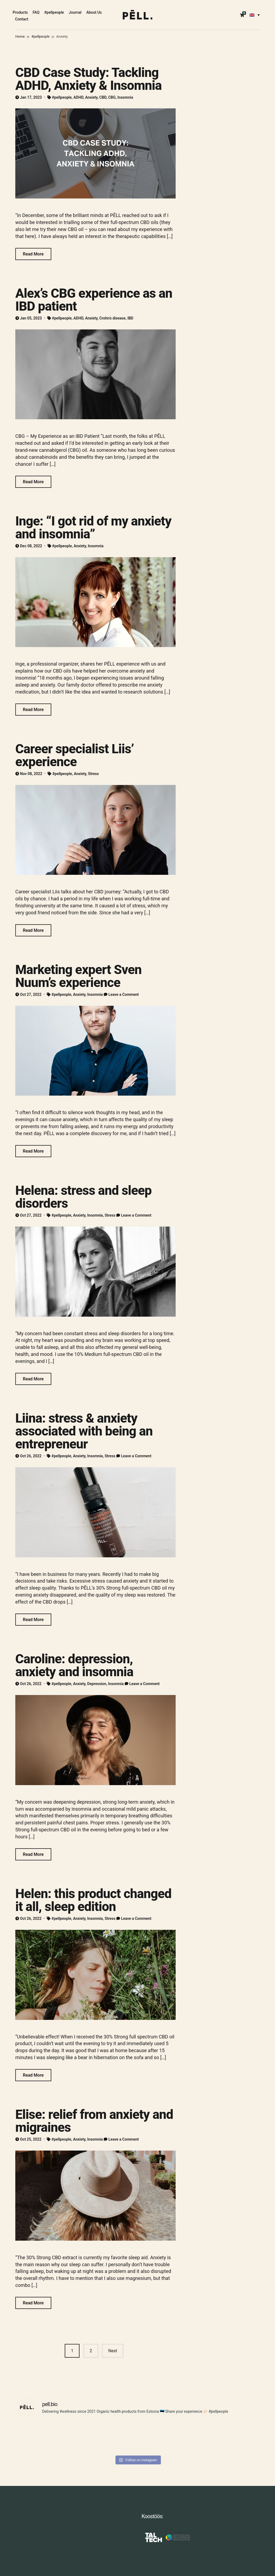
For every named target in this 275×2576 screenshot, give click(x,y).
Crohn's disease (112, 318)
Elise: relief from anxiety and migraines (94, 2121)
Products (20, 12)
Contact (21, 19)
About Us (94, 12)
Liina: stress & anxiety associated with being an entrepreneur (84, 1431)
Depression (96, 1684)
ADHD (79, 97)
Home (20, 36)
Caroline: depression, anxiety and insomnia (74, 1665)
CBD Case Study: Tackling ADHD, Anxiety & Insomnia (88, 79)
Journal (75, 12)
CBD (102, 97)
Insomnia (125, 97)
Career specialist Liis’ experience (74, 755)
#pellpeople (54, 12)
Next (112, 2350)
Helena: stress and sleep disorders (83, 1197)
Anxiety (91, 97)
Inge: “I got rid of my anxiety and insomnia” (93, 527)
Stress (93, 774)
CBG (112, 97)
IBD (130, 318)
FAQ (36, 12)
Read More (33, 254)
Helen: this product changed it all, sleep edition (93, 1900)
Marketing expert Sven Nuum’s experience (78, 976)
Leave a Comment (123, 994)
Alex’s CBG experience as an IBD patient (93, 300)
